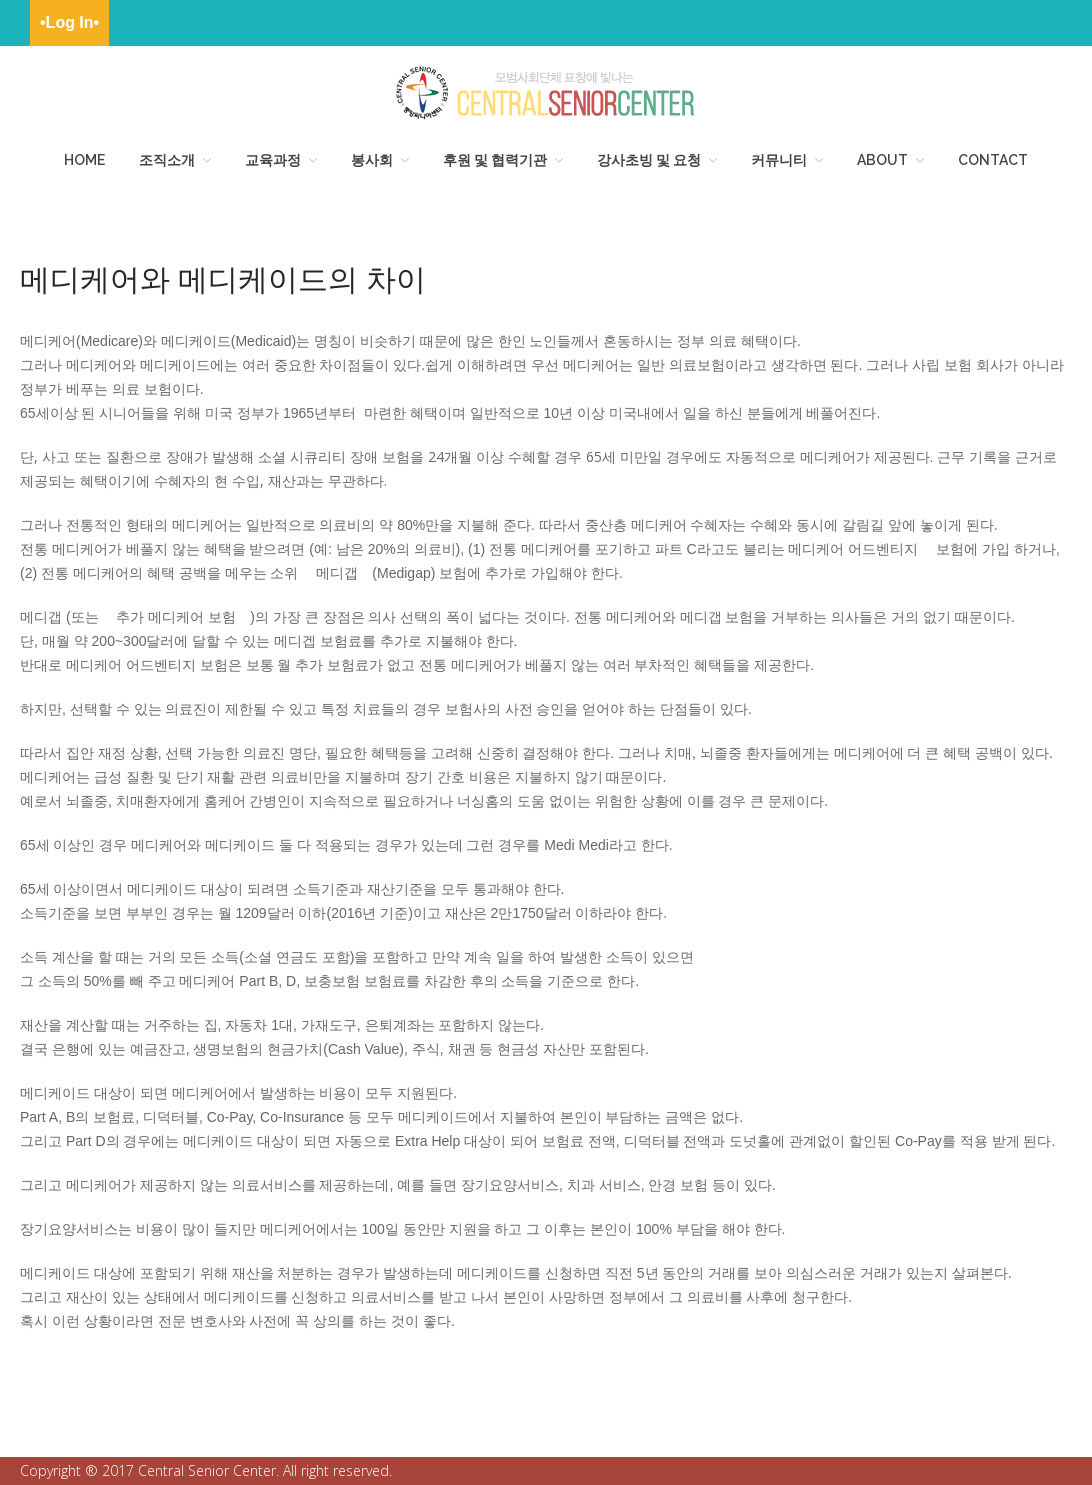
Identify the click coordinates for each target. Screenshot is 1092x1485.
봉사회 (372, 160)
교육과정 (273, 160)
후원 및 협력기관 (495, 160)
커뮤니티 (779, 160)
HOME (84, 160)
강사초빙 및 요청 (649, 160)
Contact (993, 160)
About (882, 160)
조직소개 (167, 160)
